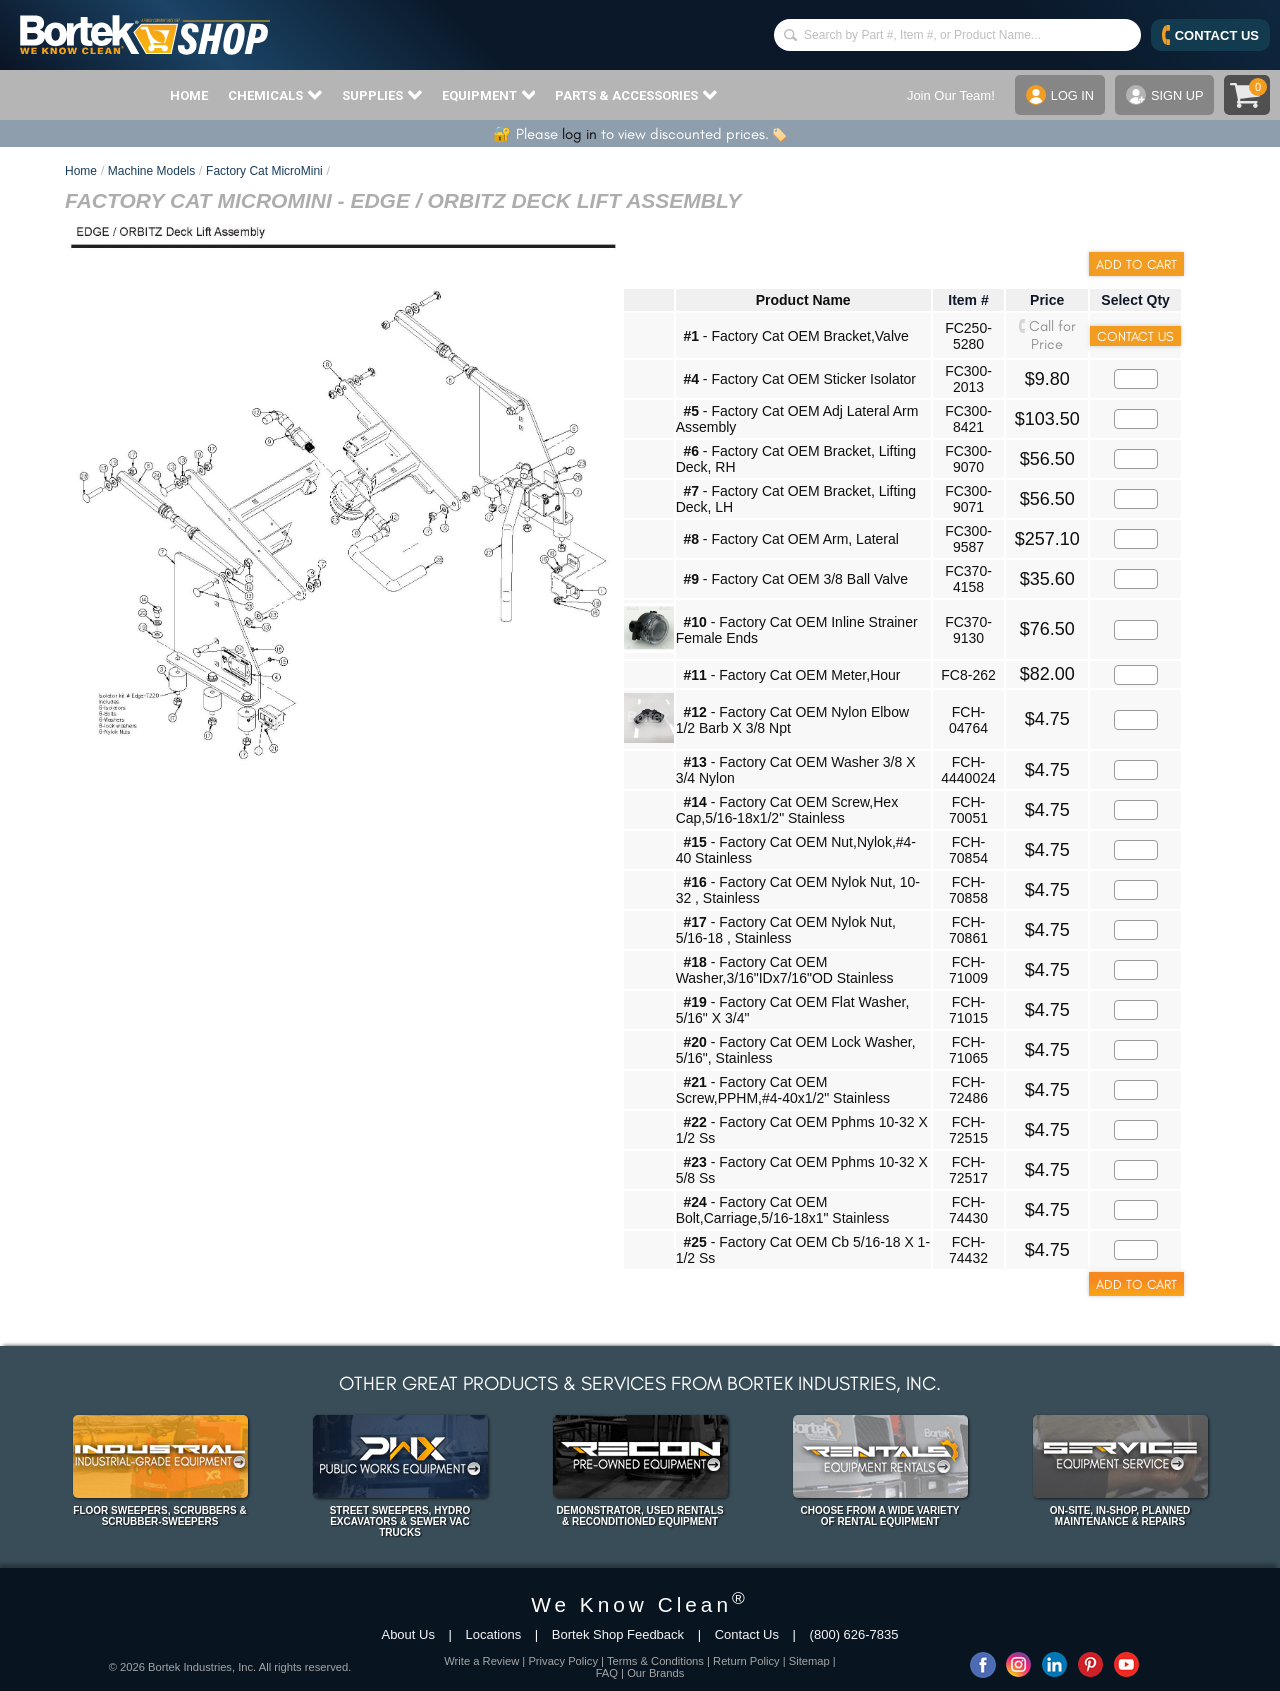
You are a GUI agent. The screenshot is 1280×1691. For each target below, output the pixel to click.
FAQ (607, 1673)
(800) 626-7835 (854, 1634)
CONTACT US (1210, 35)
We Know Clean (640, 1604)
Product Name (803, 300)
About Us (407, 1634)
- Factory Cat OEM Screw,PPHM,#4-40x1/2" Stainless (783, 1090)
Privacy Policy (563, 1661)
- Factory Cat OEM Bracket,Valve (795, 336)
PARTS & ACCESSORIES (636, 95)
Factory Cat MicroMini (264, 171)
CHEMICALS (275, 95)
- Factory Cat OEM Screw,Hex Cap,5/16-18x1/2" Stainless (787, 810)
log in (579, 134)
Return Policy (746, 1661)
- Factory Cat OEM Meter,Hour (791, 675)
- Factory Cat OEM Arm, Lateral (791, 539)
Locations (494, 1634)
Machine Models (151, 171)
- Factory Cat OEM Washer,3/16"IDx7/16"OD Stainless (785, 970)
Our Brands (655, 1673)
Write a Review (481, 1661)
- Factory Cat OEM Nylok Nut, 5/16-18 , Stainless (786, 930)
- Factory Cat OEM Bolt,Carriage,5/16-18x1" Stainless (783, 1210)
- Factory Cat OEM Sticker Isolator (799, 379)
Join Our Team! (949, 95)
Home (81, 171)
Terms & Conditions (655, 1661)
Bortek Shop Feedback (618, 1634)
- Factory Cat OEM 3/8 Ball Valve (795, 579)
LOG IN (1058, 95)
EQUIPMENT (489, 95)
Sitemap (809, 1661)
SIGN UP (1164, 95)
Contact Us (747, 1634)
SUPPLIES (382, 95)
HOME (189, 95)
